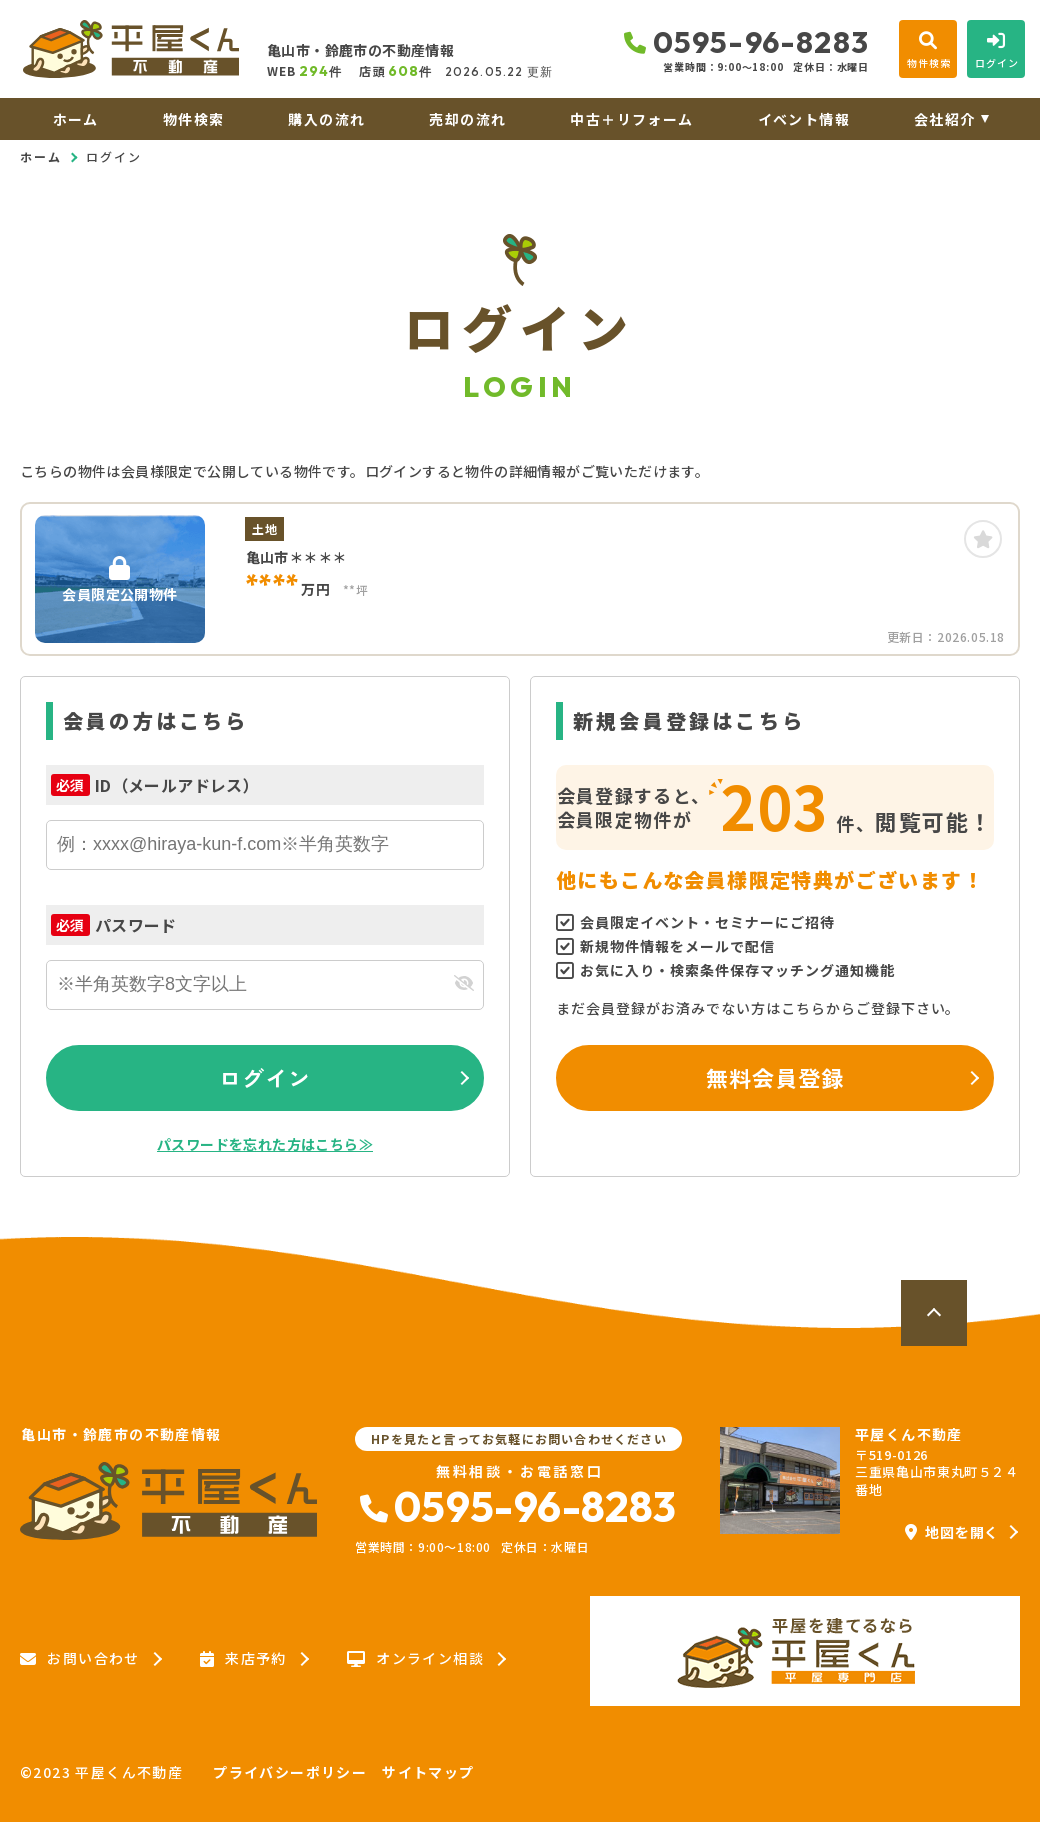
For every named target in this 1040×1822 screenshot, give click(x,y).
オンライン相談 (415, 1659)
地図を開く (952, 1532)
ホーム (76, 119)
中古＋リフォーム (631, 119)
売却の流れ (467, 119)
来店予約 (243, 1659)
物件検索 (194, 119)
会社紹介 (945, 119)
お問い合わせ (80, 1659)
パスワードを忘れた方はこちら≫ (265, 1144)
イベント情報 (804, 119)
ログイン (265, 1077)
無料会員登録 (775, 1077)
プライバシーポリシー (290, 1772)
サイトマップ (428, 1772)
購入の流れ (326, 119)
